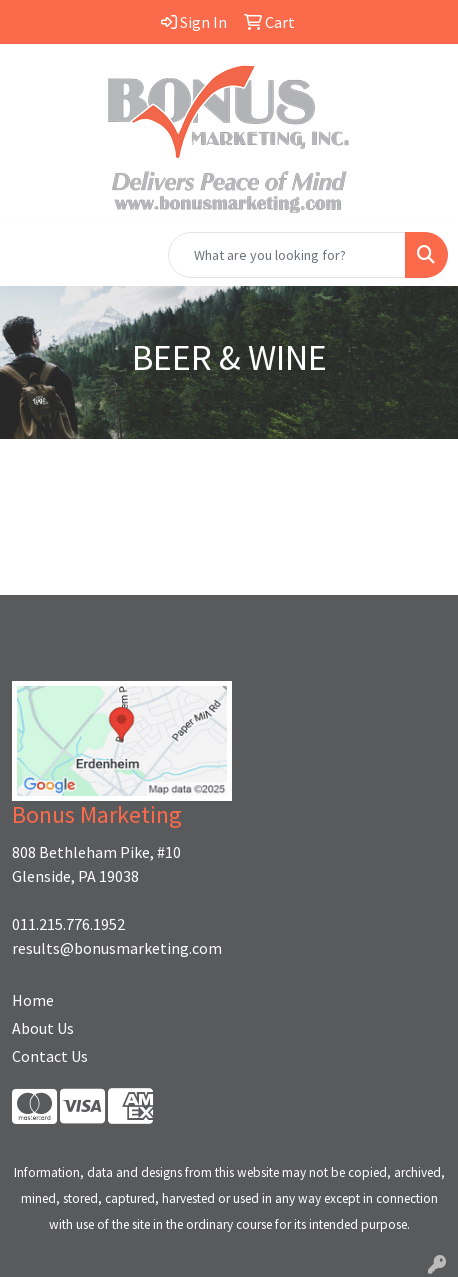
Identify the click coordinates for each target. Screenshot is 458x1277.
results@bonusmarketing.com (117, 948)
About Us (43, 1028)
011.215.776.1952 (68, 924)
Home (33, 1000)
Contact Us (50, 1056)
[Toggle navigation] (31, 255)
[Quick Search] (287, 255)
